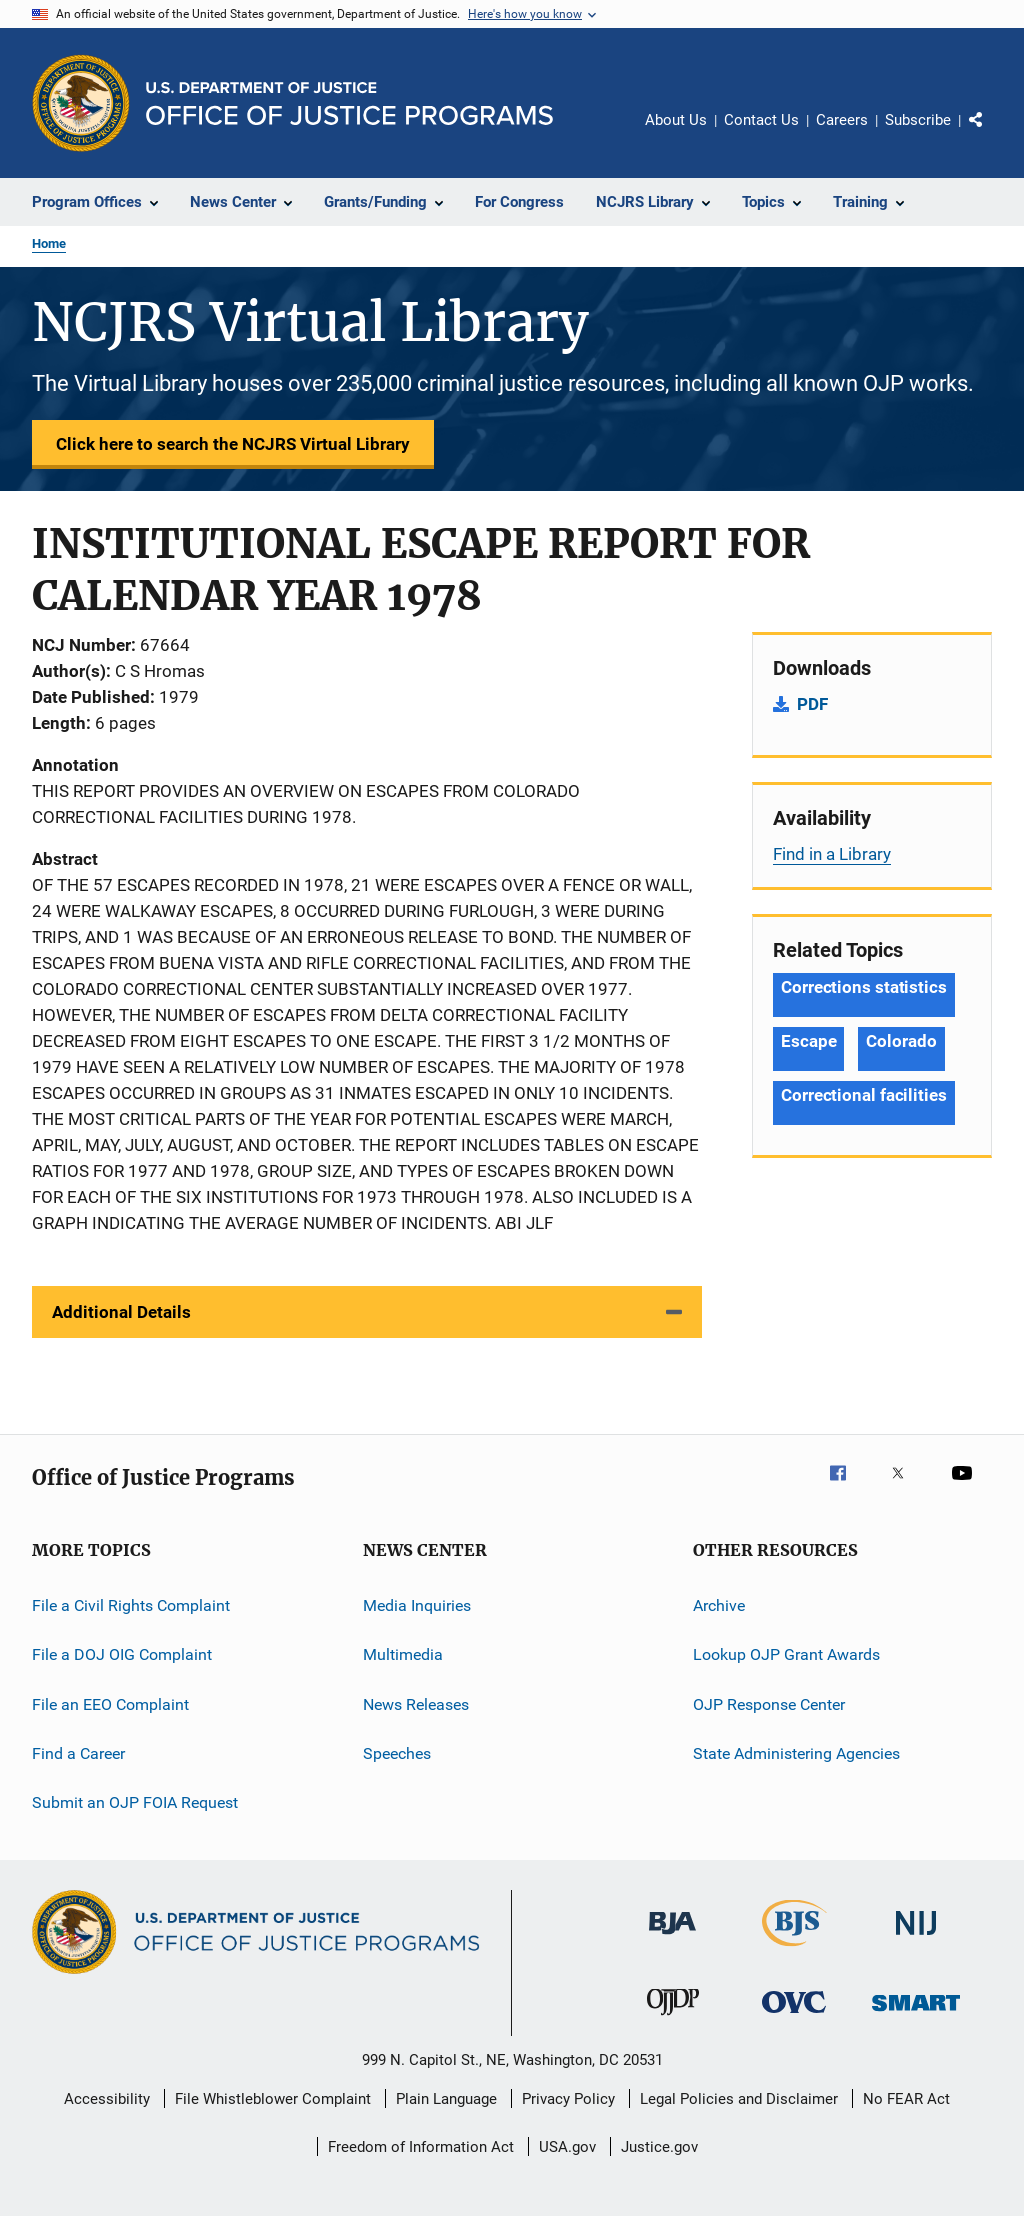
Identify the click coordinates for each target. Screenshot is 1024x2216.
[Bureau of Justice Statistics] (794, 1950)
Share (992, 134)
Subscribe (918, 120)
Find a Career (78, 1753)
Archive (719, 1605)
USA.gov (567, 2147)
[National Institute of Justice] (916, 1938)
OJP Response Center (769, 1704)
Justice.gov (659, 2147)
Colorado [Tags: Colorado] (901, 1041)
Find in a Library (832, 854)
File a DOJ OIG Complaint (122, 1654)
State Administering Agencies (796, 1753)
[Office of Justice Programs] (81, 103)
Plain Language (446, 2099)
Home (49, 243)
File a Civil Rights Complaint (131, 1605)
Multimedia (403, 1654)
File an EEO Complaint (110, 1704)
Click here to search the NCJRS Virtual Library (233, 444)
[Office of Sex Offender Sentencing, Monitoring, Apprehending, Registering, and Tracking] (916, 2014)
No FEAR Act (906, 2099)
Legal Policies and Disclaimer (739, 2099)
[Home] (349, 103)
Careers (842, 120)
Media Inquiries (417, 1605)
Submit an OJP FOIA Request (135, 1802)
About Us (676, 120)
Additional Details (121, 1312)
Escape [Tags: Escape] (808, 1041)
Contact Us (761, 120)
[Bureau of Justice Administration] (672, 1938)
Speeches (397, 1753)
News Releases (416, 1704)
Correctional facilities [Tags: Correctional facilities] (864, 1095)
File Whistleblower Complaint (273, 2099)
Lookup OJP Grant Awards (786, 1654)
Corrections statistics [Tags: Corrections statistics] (864, 987)
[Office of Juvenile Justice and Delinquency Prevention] (673, 2019)
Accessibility (107, 2099)
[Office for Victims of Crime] (794, 2016)
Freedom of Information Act (421, 2147)
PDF (812, 704)
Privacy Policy (568, 2099)
